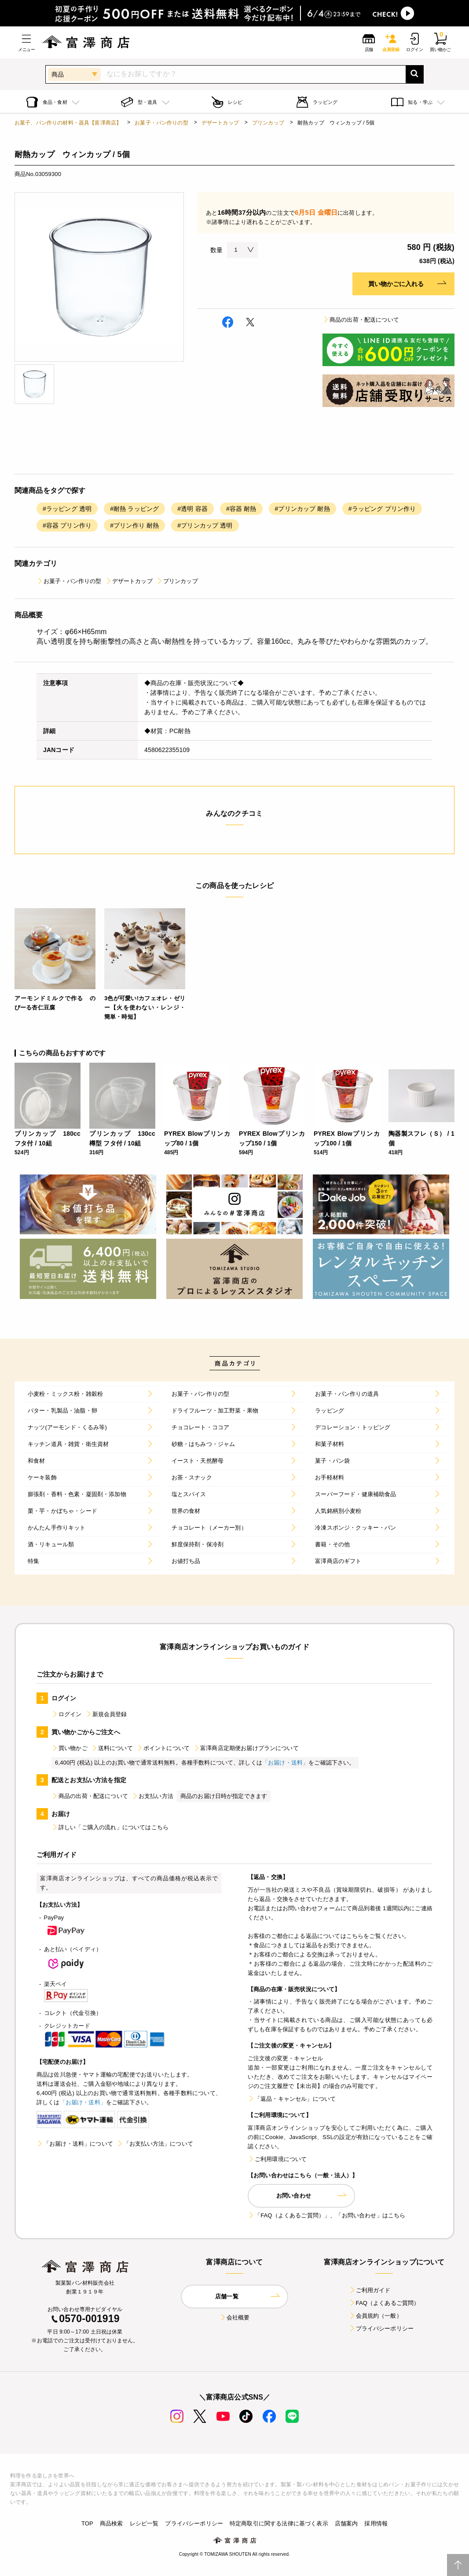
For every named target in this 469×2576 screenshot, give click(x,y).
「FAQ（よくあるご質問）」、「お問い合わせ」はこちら (326, 2215)
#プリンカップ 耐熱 (302, 508)
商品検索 (111, 2523)
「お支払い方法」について (155, 2143)
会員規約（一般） (375, 2315)
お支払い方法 (152, 1796)
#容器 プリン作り (67, 525)
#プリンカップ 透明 (204, 525)
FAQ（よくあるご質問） (384, 2303)
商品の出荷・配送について (360, 319)
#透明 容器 (192, 508)
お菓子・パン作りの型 (161, 123)
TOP (87, 2523)
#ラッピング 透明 (67, 508)
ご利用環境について (277, 2159)
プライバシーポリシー (381, 2328)
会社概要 (235, 2317)
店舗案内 (346, 2523)
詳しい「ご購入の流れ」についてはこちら (110, 1827)
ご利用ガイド (370, 2290)
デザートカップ (220, 123)
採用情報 (376, 2523)
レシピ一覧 (144, 2523)
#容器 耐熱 (241, 508)
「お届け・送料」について (75, 2143)
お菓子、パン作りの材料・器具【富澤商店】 (68, 123)
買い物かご (69, 1748)
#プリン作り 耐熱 (134, 525)
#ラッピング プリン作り (382, 508)
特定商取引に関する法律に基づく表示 (279, 2523)
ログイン (66, 1714)
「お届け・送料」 (285, 1762)
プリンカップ (268, 123)
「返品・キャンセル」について (292, 2098)
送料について (112, 1748)
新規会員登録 (106, 1714)
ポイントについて (163, 1748)
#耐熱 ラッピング (134, 508)
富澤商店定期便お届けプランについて (246, 1748)
